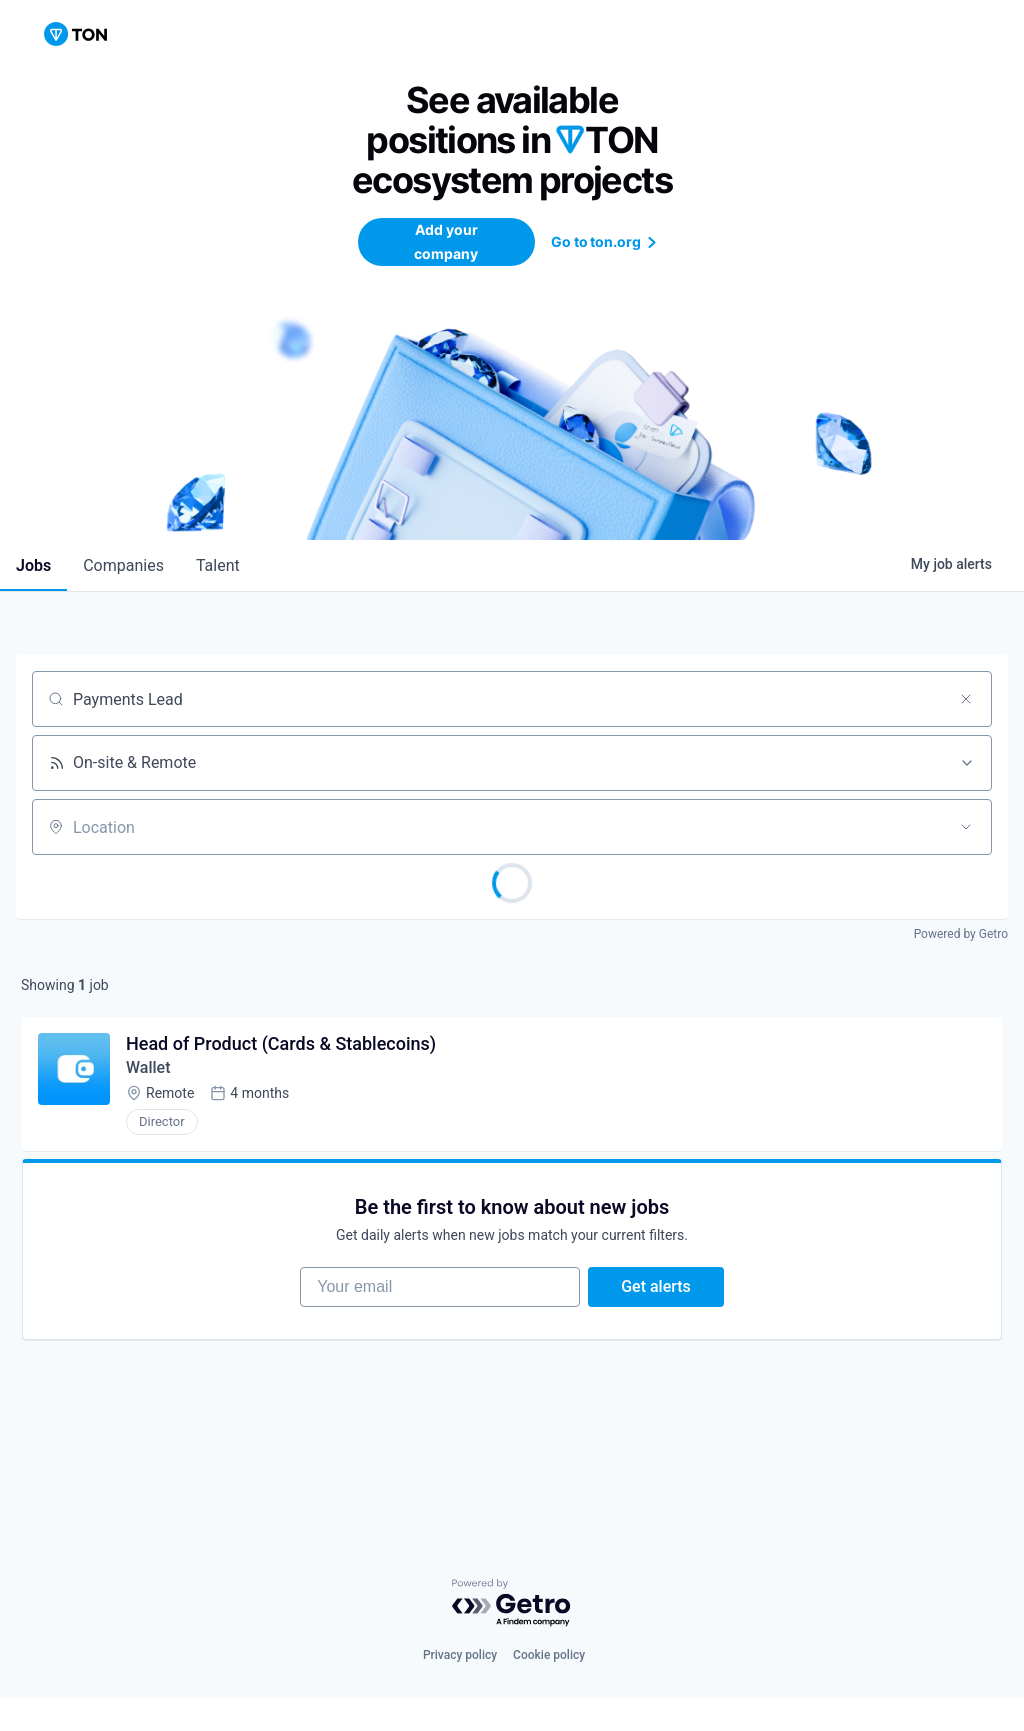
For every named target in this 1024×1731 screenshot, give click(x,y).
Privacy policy (460, 1655)
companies (123, 565)
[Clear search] (966, 699)
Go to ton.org (607, 241)
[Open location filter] (966, 827)
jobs (33, 565)
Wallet (148, 1067)
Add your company (446, 241)
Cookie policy (549, 1655)
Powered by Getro (961, 934)
